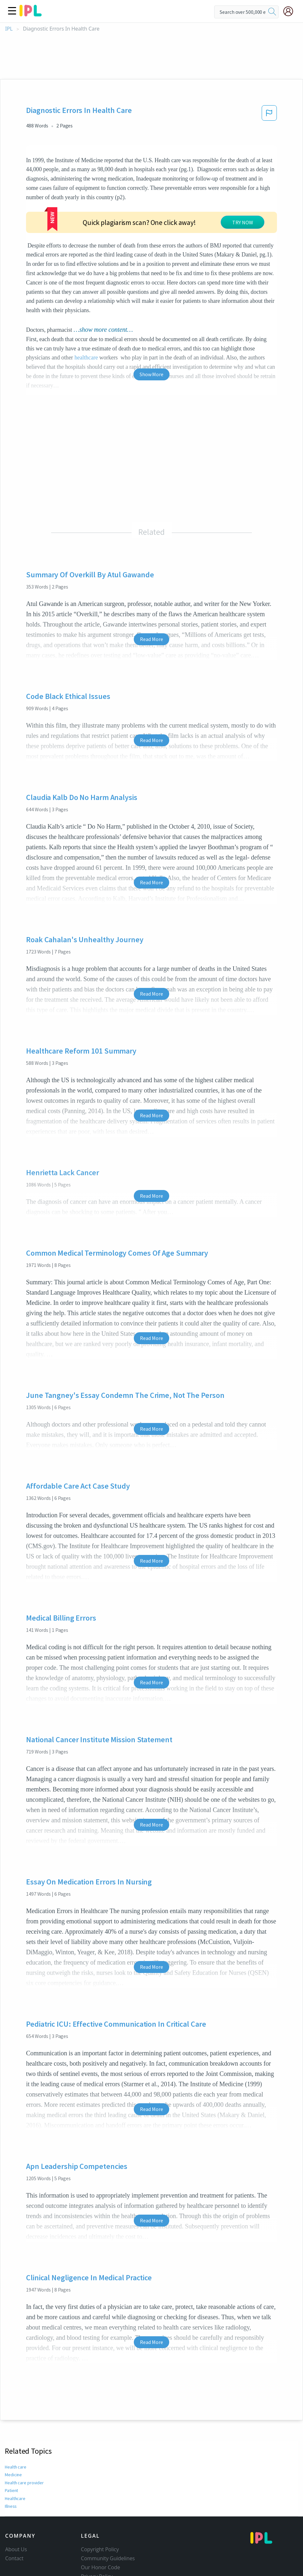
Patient (11, 2442)
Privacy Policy (97, 2528)
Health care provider (24, 2434)
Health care (15, 2419)
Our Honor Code (100, 2519)
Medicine (13, 2427)
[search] (272, 11)
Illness (11, 2458)
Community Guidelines (108, 2510)
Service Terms (97, 2537)
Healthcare (15, 2450)
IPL (9, 29)
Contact (14, 2510)
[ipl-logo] (30, 14)
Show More (151, 326)
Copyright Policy (100, 2501)
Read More (151, 591)
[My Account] (290, 11)
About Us (16, 2501)
